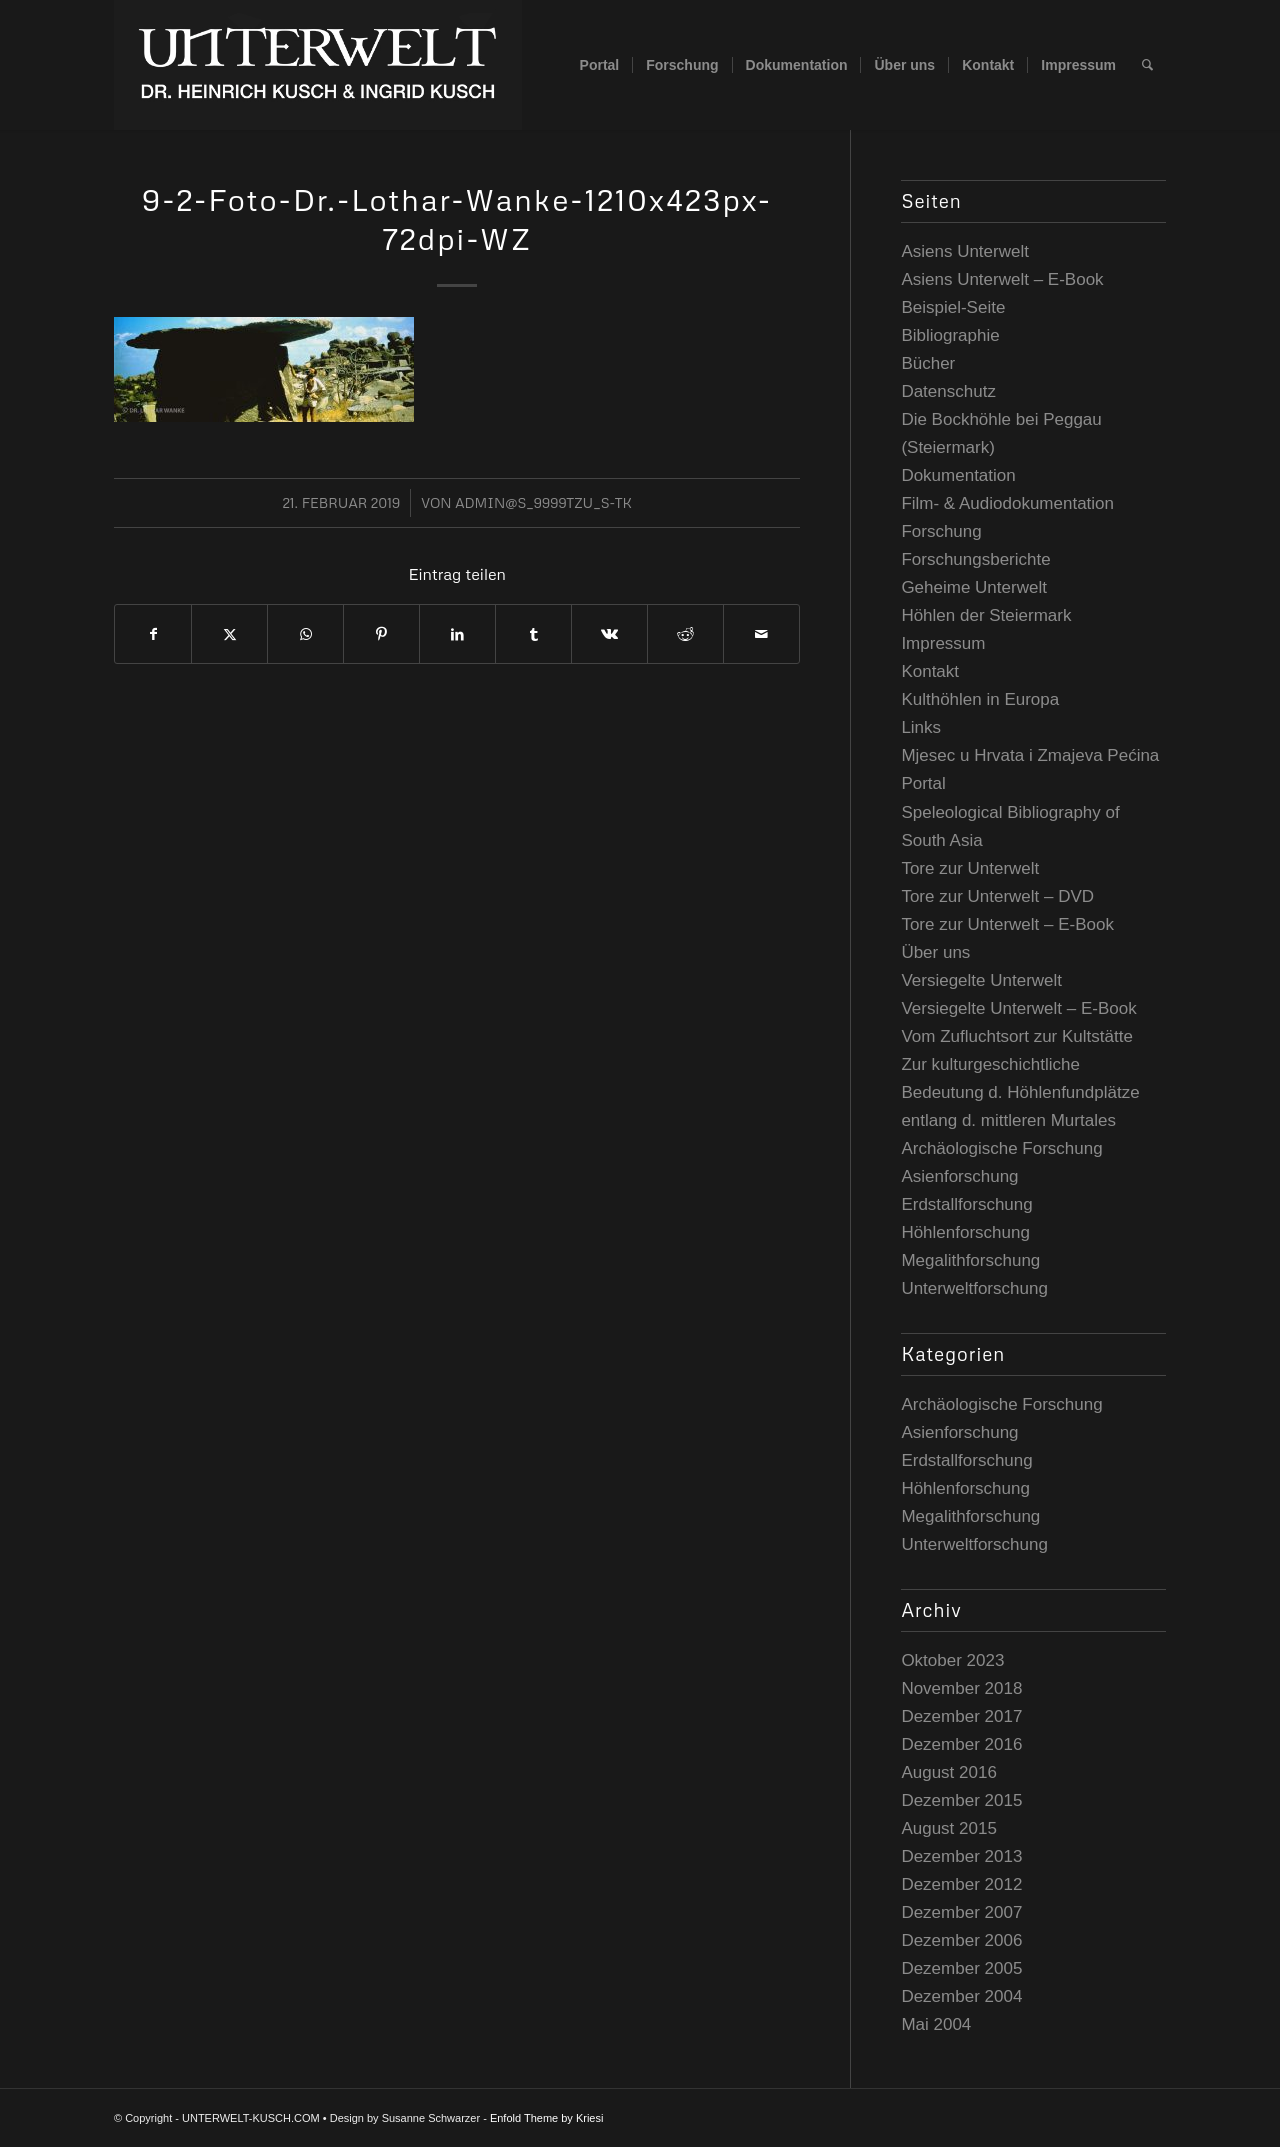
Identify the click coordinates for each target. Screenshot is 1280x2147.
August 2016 (948, 1772)
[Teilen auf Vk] (609, 634)
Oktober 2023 (952, 1660)
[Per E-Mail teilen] (761, 634)
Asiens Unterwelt (965, 251)
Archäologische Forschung (1001, 1148)
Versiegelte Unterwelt (981, 980)
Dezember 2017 (961, 1716)
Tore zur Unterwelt (970, 868)
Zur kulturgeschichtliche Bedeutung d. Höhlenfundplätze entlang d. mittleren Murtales (1020, 1092)
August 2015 (948, 1828)
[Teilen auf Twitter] (229, 634)
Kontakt (930, 671)
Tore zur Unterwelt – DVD (997, 896)
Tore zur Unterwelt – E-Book (1007, 924)
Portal (923, 783)
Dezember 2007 (961, 1912)
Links (921, 727)
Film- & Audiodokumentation (1007, 503)
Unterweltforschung (974, 1288)
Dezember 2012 (961, 1884)
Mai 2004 (936, 2024)
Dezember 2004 (961, 1996)
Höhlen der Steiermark (986, 615)
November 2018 (961, 1688)
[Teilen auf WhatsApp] (305, 634)
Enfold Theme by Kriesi (547, 2118)
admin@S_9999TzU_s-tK (543, 502)
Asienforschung (959, 1176)
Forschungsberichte (975, 559)
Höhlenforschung (965, 1232)
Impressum (943, 643)
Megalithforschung (970, 1260)
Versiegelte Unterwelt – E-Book (1018, 1008)
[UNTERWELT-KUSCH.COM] (318, 65)
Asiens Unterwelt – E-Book (1002, 279)
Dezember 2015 (961, 1800)
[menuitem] (600, 65)
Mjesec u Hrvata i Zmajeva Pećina (1030, 755)
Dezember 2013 (961, 1856)
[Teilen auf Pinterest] (381, 634)
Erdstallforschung (966, 1204)
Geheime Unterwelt (974, 587)
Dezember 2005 (961, 1968)
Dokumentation (958, 475)
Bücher (928, 363)
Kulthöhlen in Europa (980, 699)
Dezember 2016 (961, 1744)
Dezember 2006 (961, 1940)
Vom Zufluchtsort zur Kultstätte (1016, 1036)
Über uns (935, 952)
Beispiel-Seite (953, 307)
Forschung (941, 531)
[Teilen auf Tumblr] (533, 634)
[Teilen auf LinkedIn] (457, 634)
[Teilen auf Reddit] (685, 634)
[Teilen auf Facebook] (153, 634)
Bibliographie (950, 335)
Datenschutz (948, 391)
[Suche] (1147, 65)
